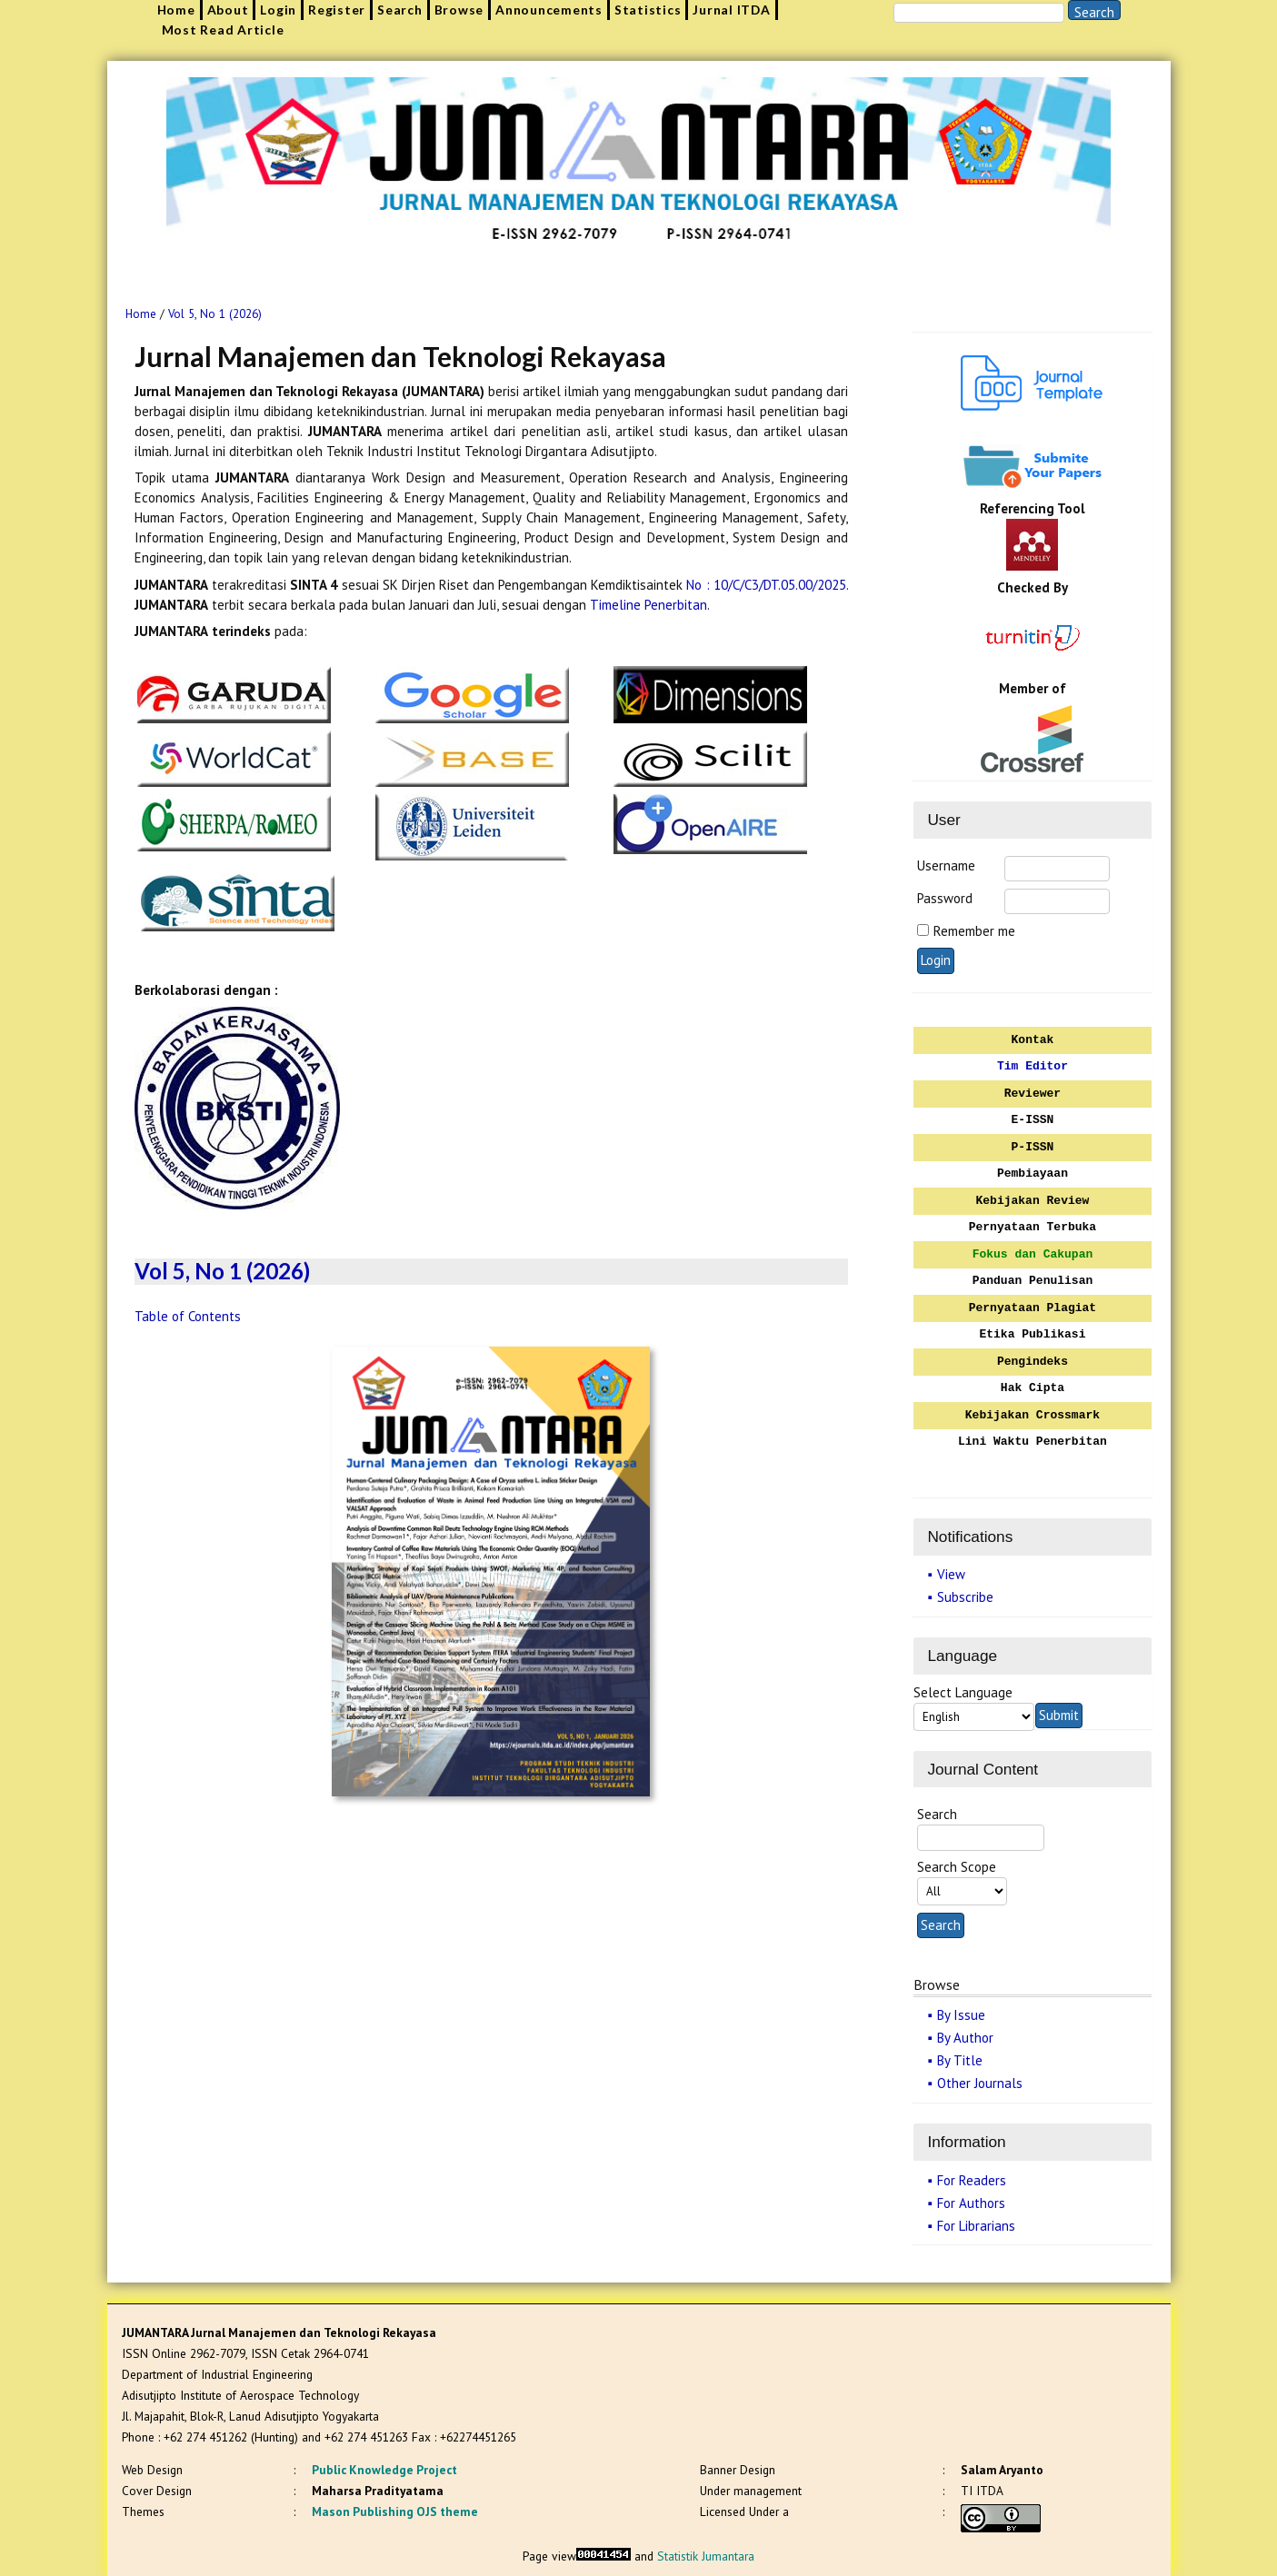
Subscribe (965, 1597)
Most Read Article (223, 29)
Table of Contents (188, 1316)
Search (400, 9)
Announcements (549, 9)
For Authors (971, 2203)
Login (278, 9)
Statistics (648, 9)
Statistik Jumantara (705, 2556)
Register (336, 9)
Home (176, 9)
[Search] (978, 13)
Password (945, 898)
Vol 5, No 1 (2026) (215, 314)
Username (946, 865)
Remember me (974, 931)
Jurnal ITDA (731, 9)
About (228, 9)
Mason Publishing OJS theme (395, 2511)
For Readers (971, 2180)
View (951, 1574)
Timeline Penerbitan (648, 604)
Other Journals (980, 2083)
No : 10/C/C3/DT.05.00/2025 (765, 584)
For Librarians (976, 2225)
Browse (459, 9)
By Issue (961, 2015)
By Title (960, 2060)
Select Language (963, 1692)
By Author (965, 2037)
